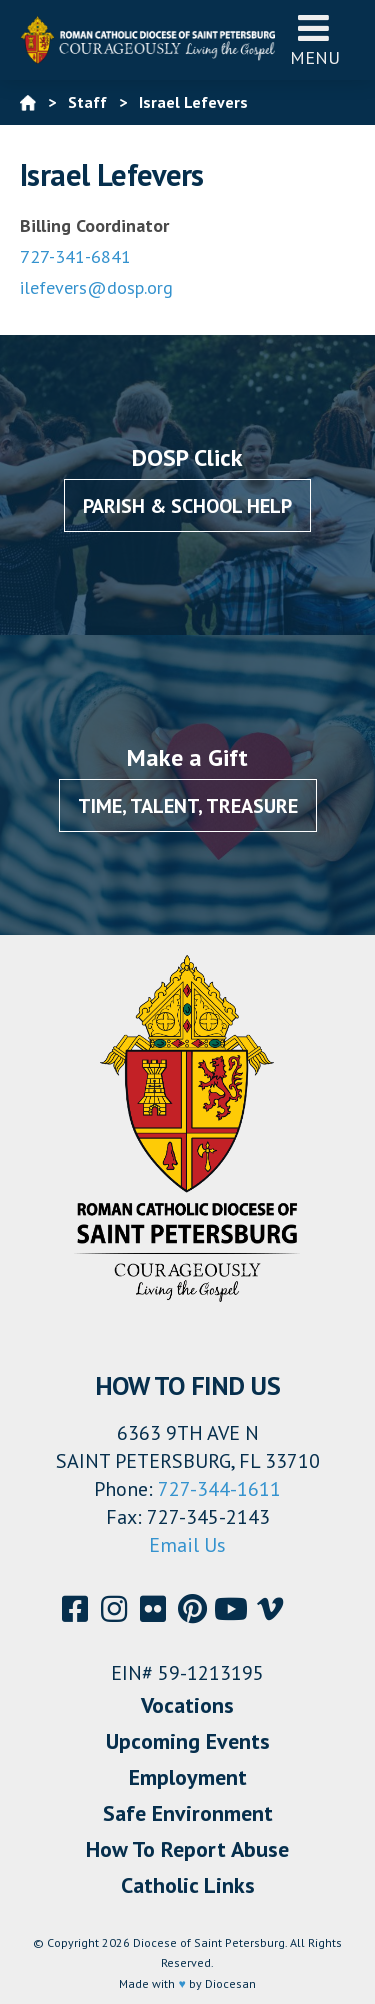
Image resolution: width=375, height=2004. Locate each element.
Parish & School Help (187, 506)
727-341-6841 (75, 256)
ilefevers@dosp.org (96, 287)
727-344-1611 (219, 1489)
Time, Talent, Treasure (188, 806)
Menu (315, 39)
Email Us (187, 1545)
